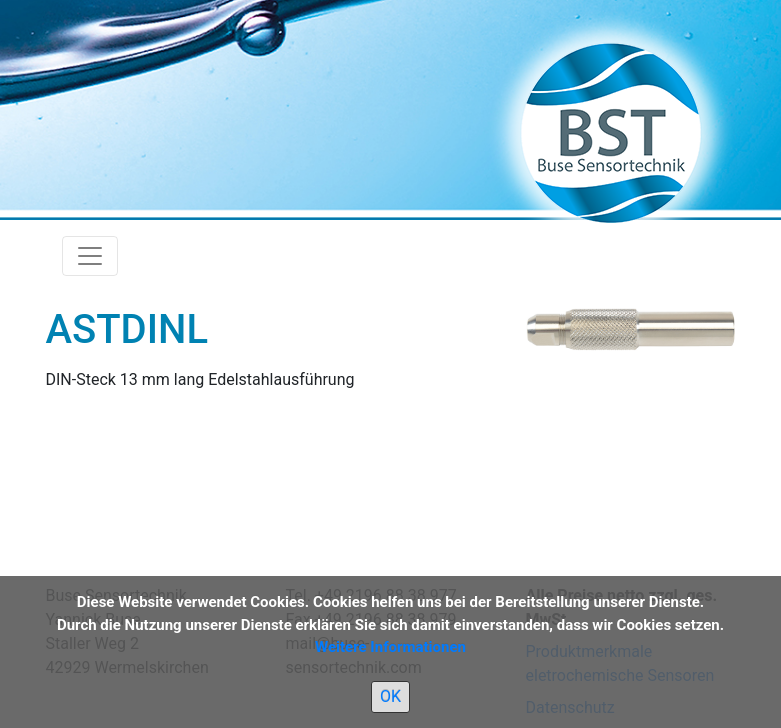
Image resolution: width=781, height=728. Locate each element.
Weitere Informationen (390, 647)
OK (390, 696)
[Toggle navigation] (90, 256)
